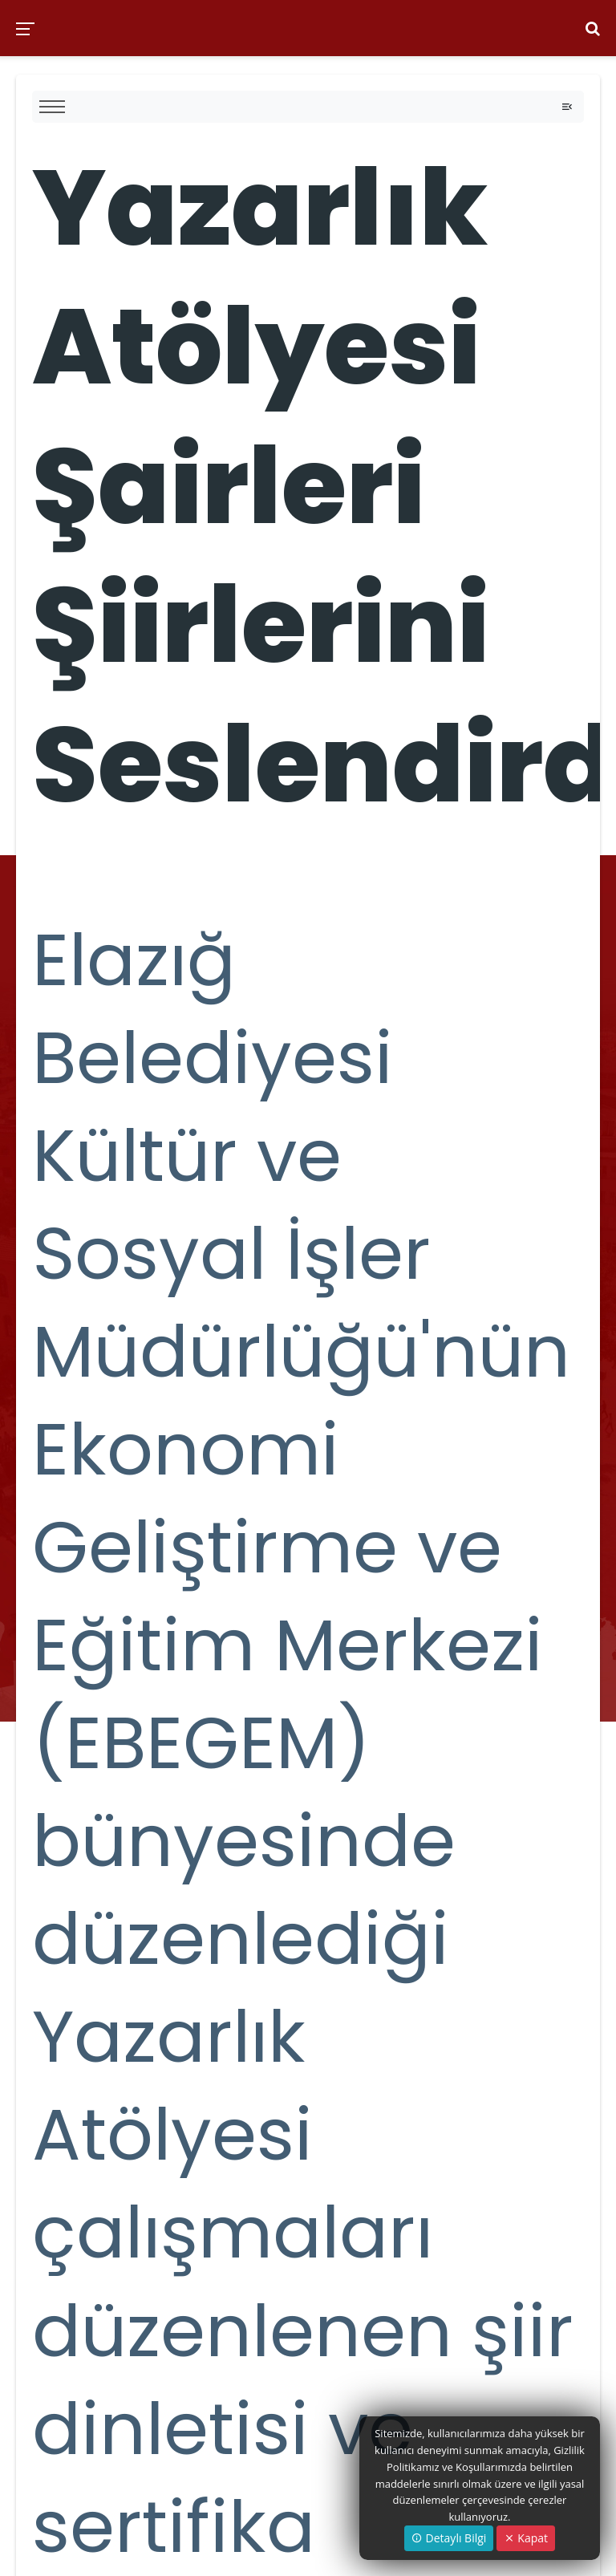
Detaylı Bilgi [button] (448, 2538)
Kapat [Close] (526, 2538)
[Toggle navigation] (567, 106)
